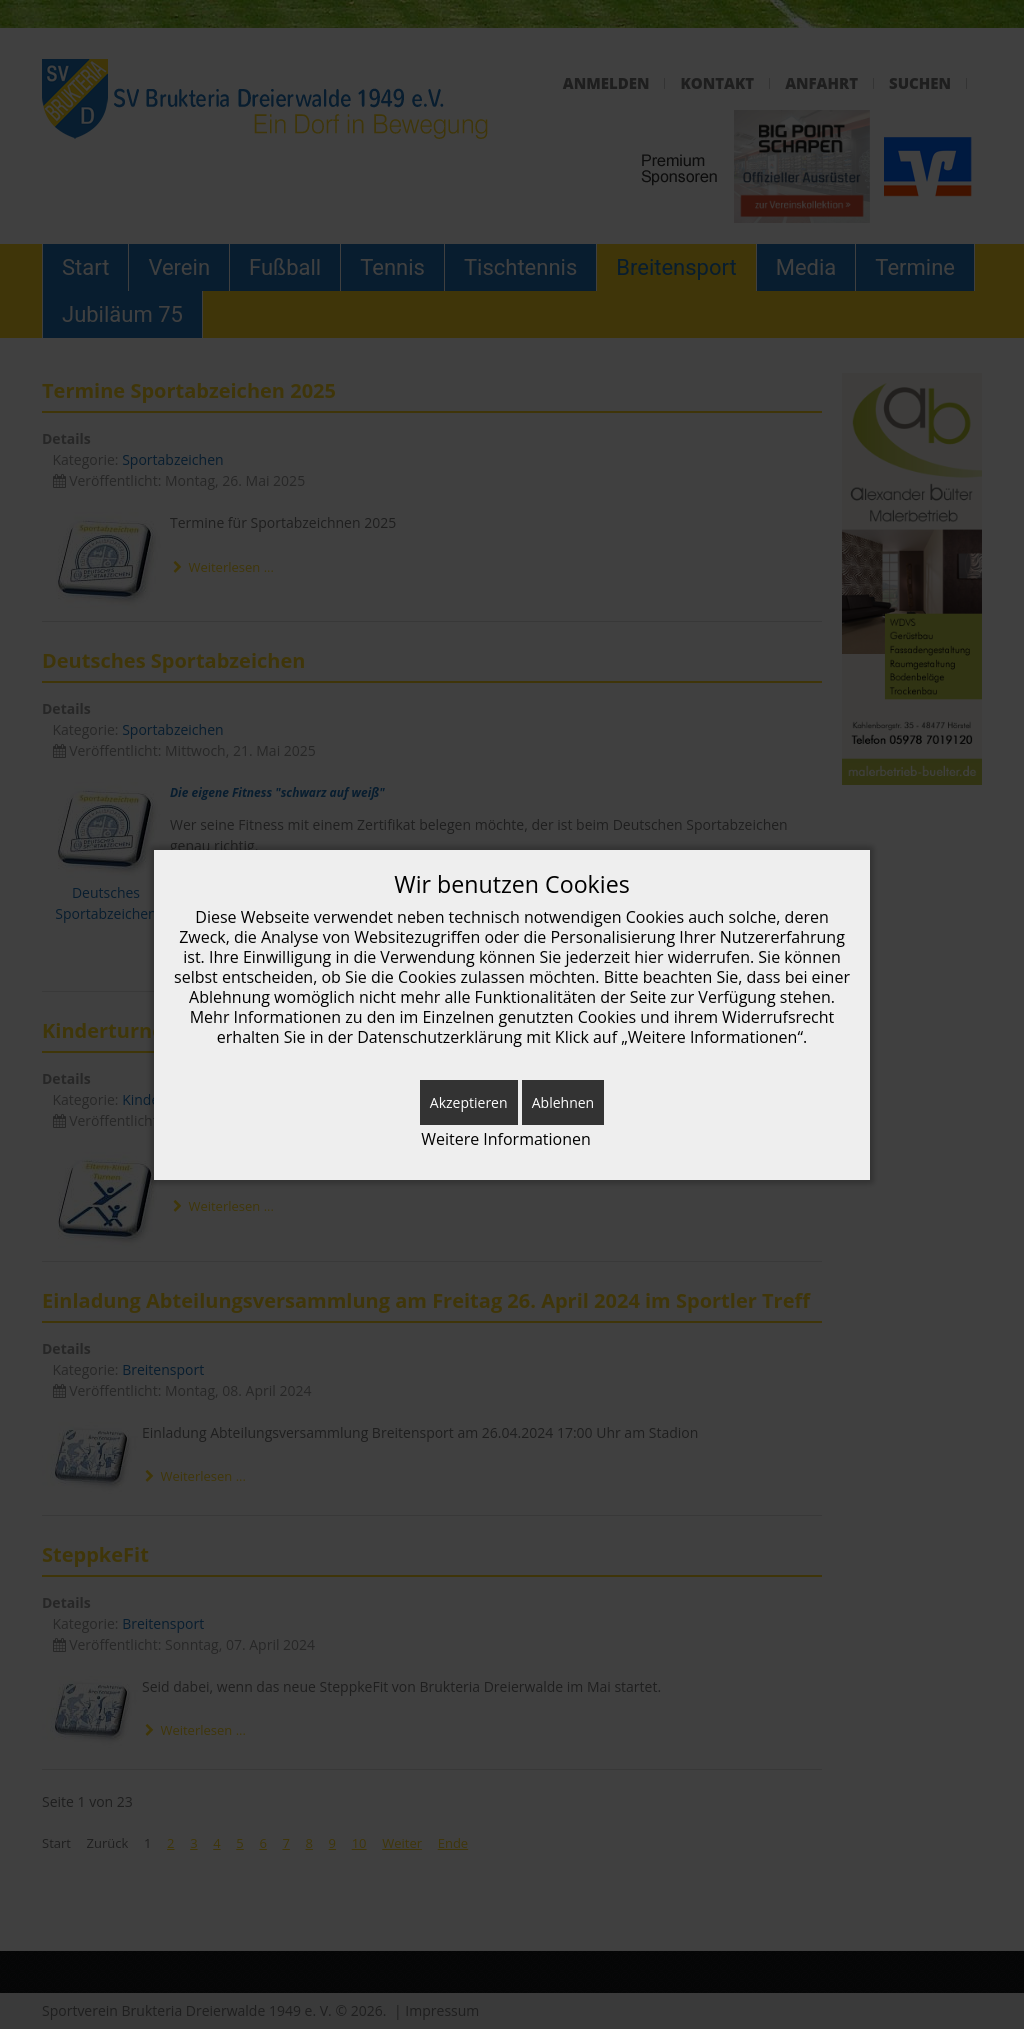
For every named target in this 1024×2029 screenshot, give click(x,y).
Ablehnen (563, 1102)
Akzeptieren (469, 1102)
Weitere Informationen (506, 1139)
